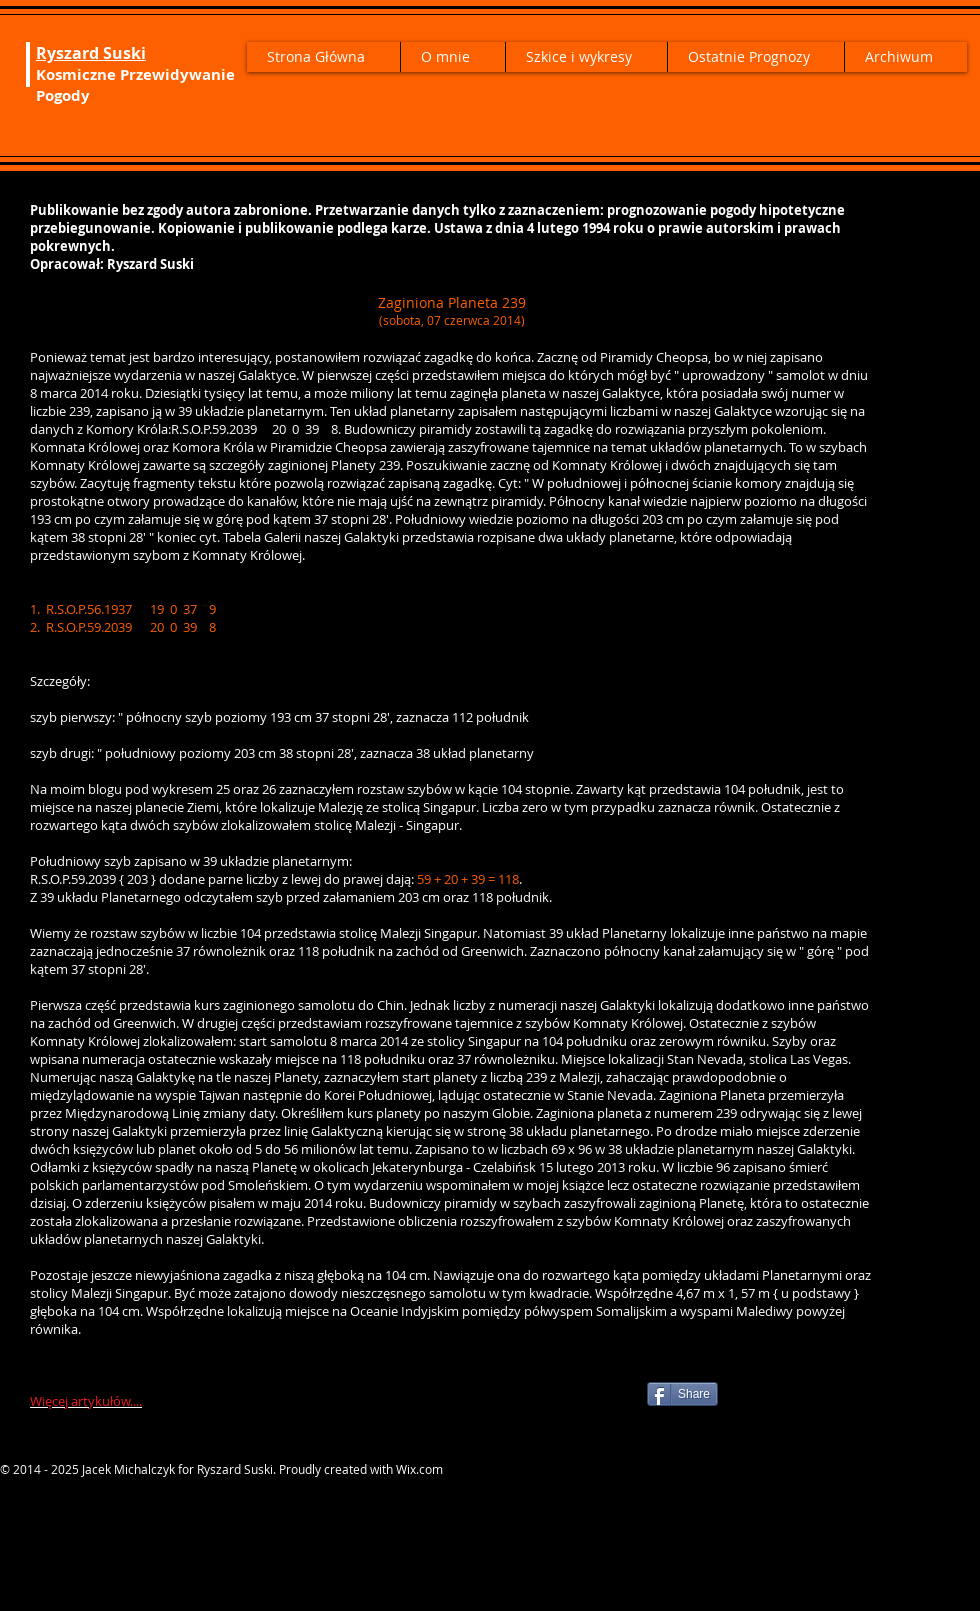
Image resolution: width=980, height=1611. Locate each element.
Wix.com (419, 1469)
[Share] (682, 1394)
